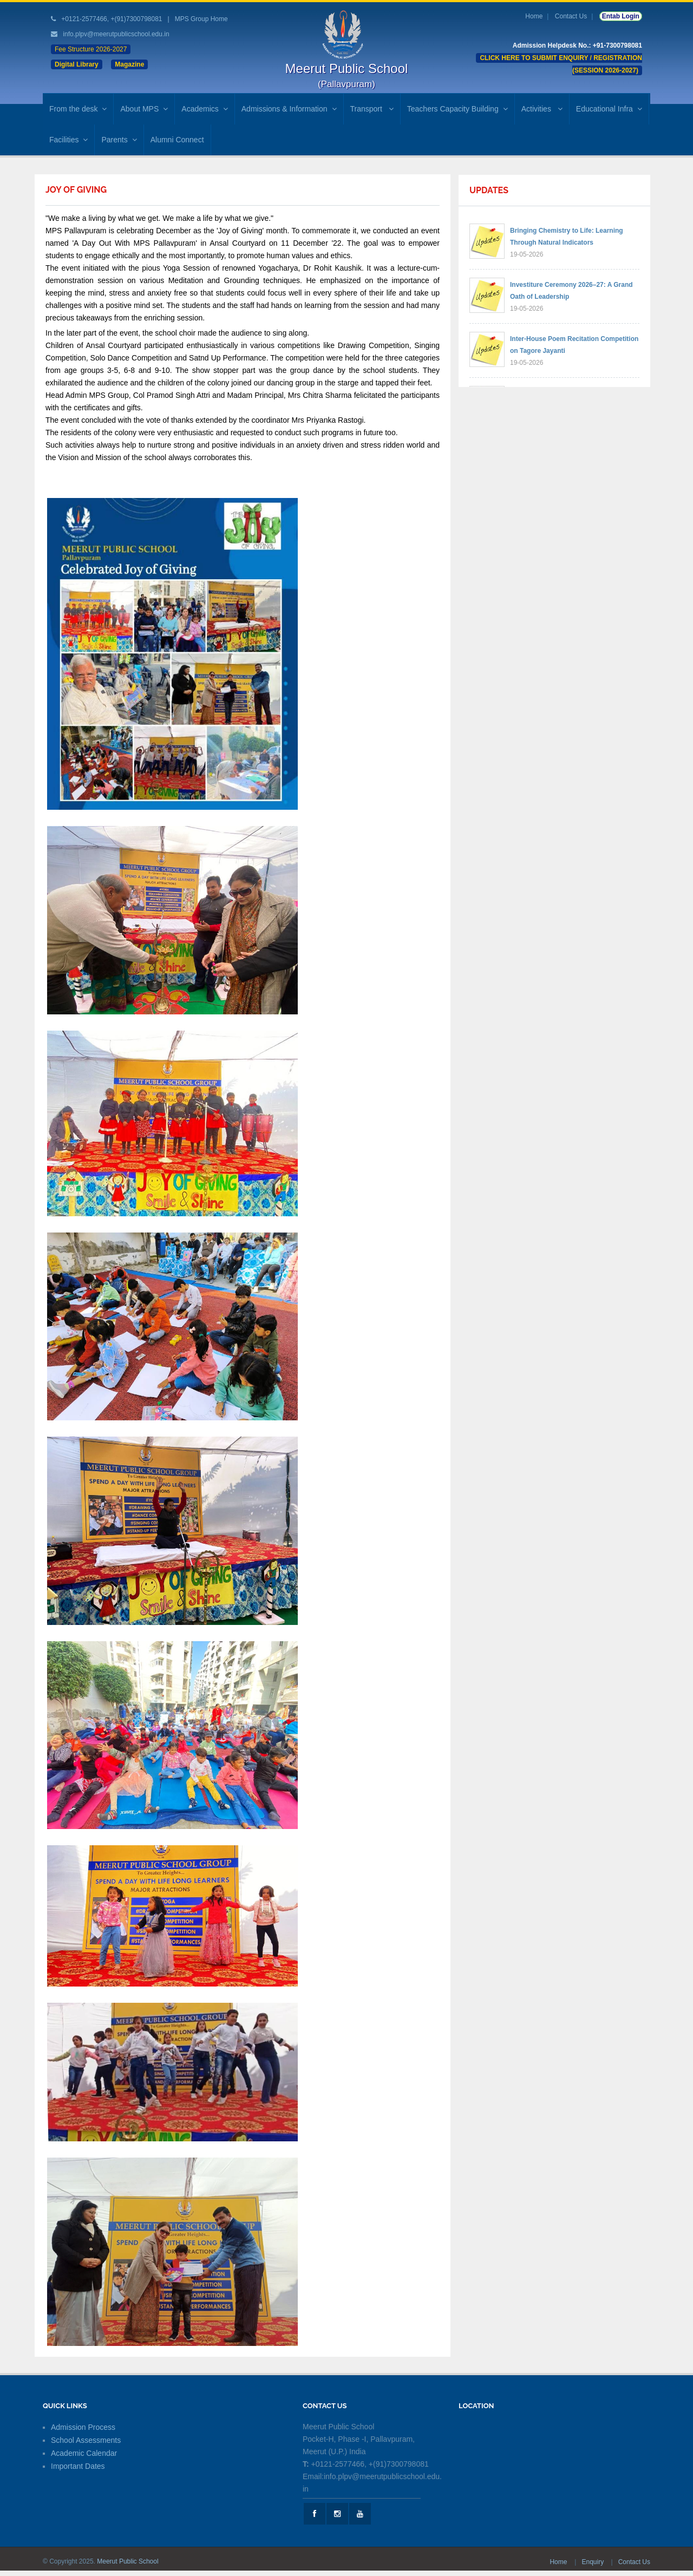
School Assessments (86, 2440)
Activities (542, 108)
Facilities (68, 139)
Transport (372, 108)
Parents (118, 139)
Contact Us (571, 16)
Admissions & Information (289, 108)
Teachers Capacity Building (457, 108)
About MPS (144, 108)
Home (533, 16)
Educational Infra (609, 108)
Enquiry (593, 2562)
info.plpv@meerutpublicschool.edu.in (116, 34)
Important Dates (78, 2466)
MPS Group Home (201, 19)
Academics (204, 108)
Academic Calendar (84, 2453)
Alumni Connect (177, 139)
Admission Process (83, 2427)
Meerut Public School (127, 2561)
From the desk (78, 108)
